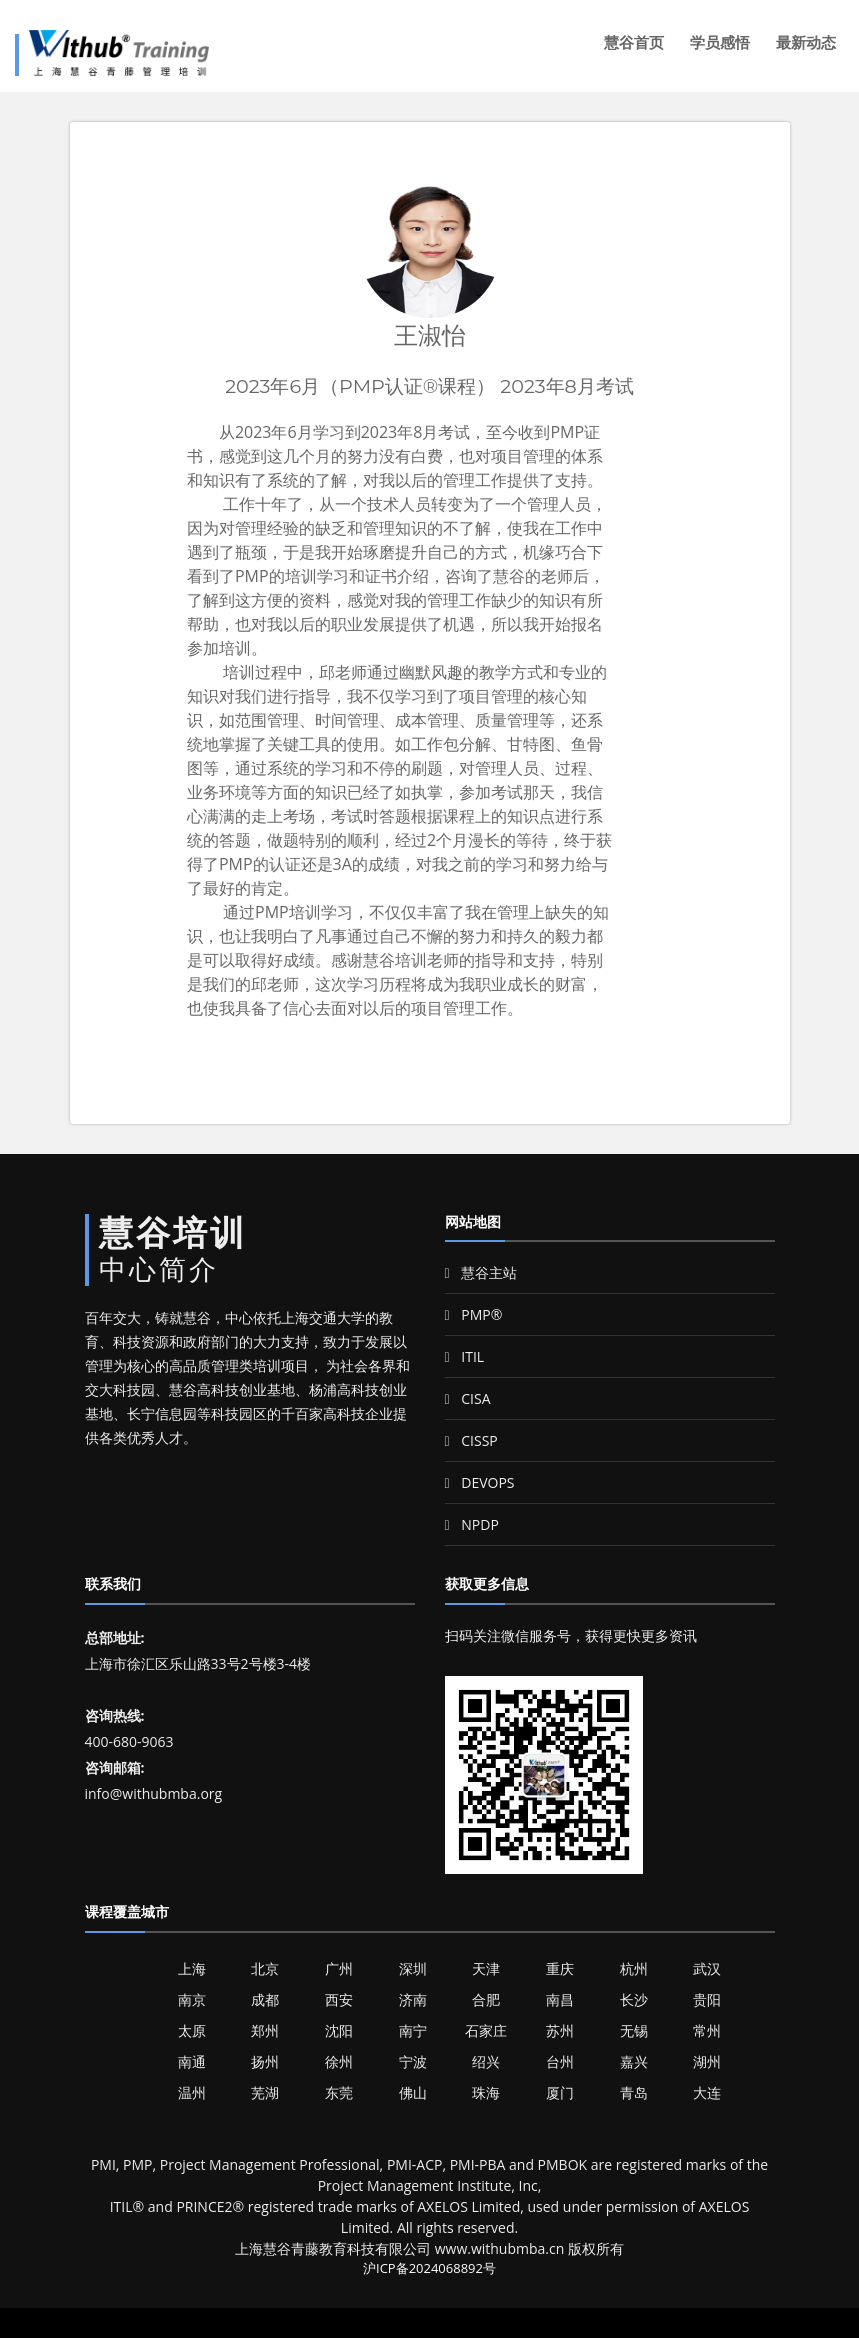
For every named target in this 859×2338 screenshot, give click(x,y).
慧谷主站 (481, 1272)
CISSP (471, 1440)
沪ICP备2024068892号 (429, 2268)
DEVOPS (480, 1482)
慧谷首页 (634, 42)
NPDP (472, 1524)
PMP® (474, 1314)
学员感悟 (720, 42)
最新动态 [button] (806, 42)
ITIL (465, 1356)
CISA (468, 1398)
